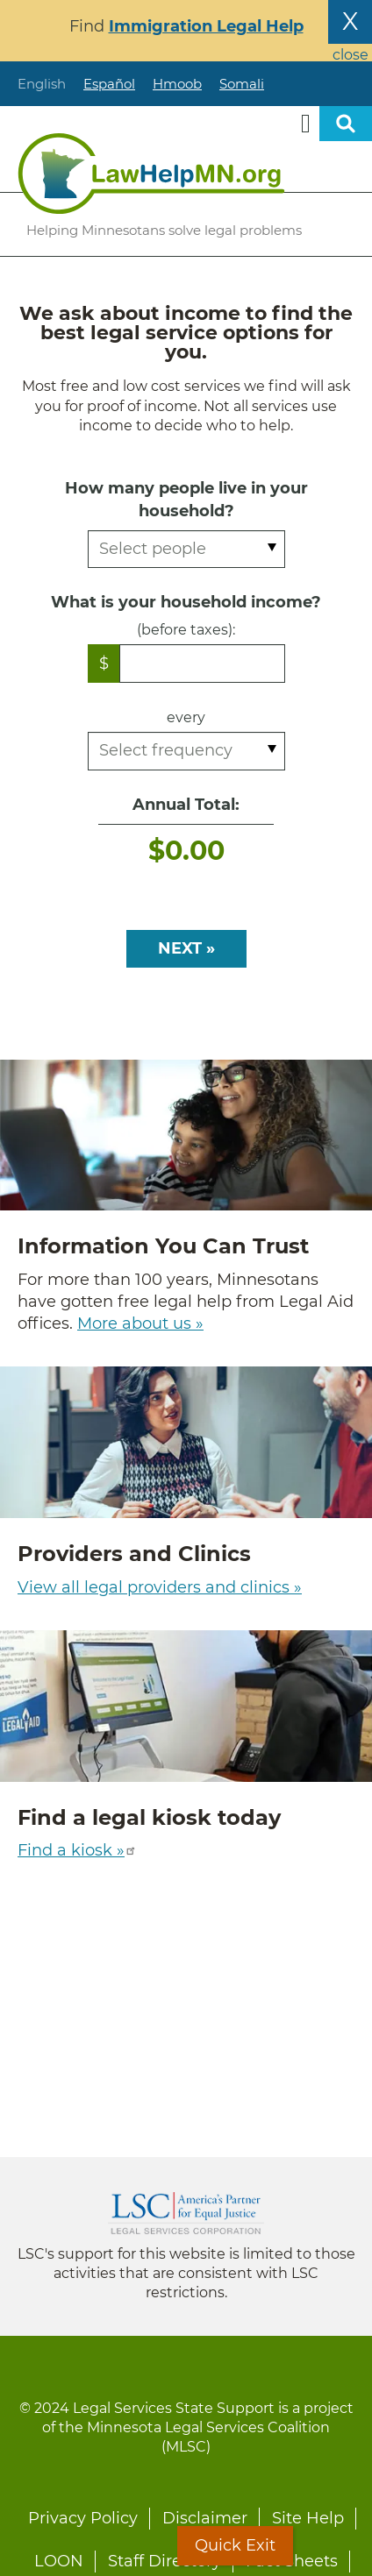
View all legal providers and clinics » (160, 1587)
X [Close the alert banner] (350, 21)
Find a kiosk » (77, 1850)
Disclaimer (204, 2518)
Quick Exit (235, 2545)
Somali (241, 83)
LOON (58, 2561)
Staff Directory (164, 2561)
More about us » (140, 1323)
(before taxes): (186, 629)
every (186, 717)
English (42, 83)
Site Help (308, 2518)
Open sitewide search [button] (345, 123)
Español (109, 83)
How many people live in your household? (186, 499)
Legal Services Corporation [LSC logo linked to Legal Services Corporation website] (186, 2213)
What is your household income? (186, 602)
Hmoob (177, 83)
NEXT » (186, 948)
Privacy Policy (83, 2518)
